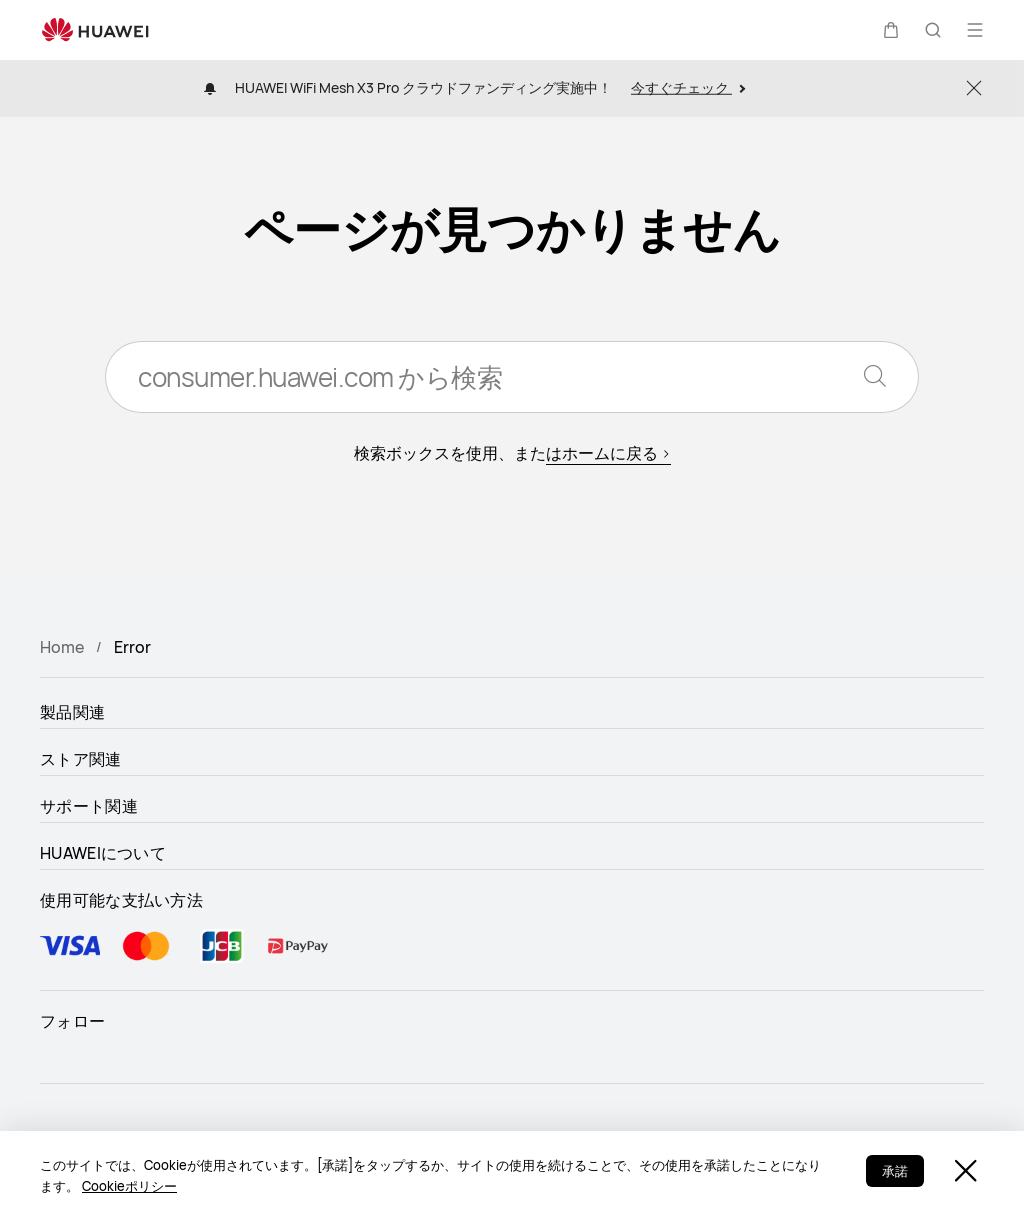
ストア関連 (81, 759)
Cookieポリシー (129, 1186)
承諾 (895, 1171)
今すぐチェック (688, 87)
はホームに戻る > (608, 453)
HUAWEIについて (103, 853)
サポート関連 (89, 806)
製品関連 (72, 712)
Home (62, 647)
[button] (891, 30)
